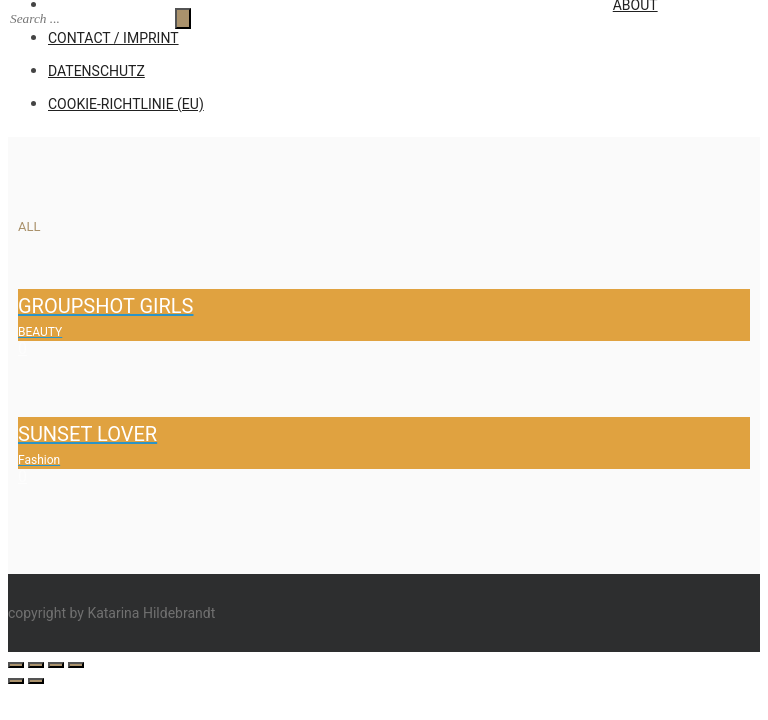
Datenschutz (96, 71)
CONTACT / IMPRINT (113, 38)
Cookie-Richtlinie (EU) (126, 104)
